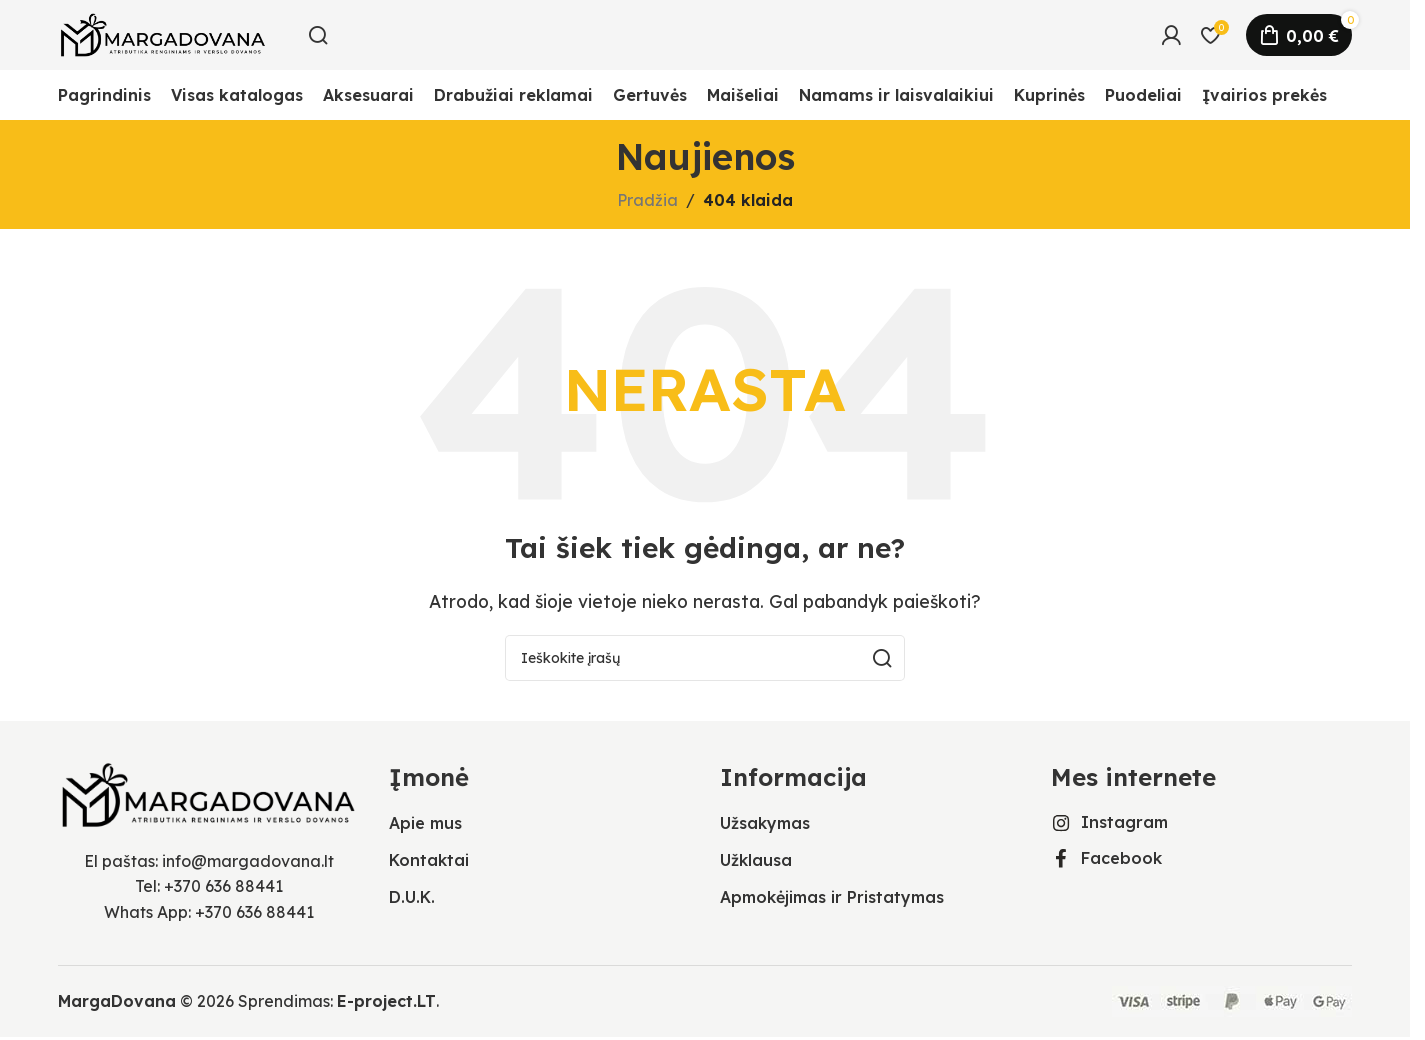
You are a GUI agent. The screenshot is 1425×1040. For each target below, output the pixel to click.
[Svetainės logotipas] (163, 33)
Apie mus (425, 823)
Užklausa (756, 860)
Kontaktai (429, 860)
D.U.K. (412, 897)
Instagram (1124, 822)
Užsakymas (765, 823)
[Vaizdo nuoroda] (208, 793)
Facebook (1121, 858)
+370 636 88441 (223, 886)
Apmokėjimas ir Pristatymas (832, 897)
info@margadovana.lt (248, 861)
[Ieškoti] (318, 35)
